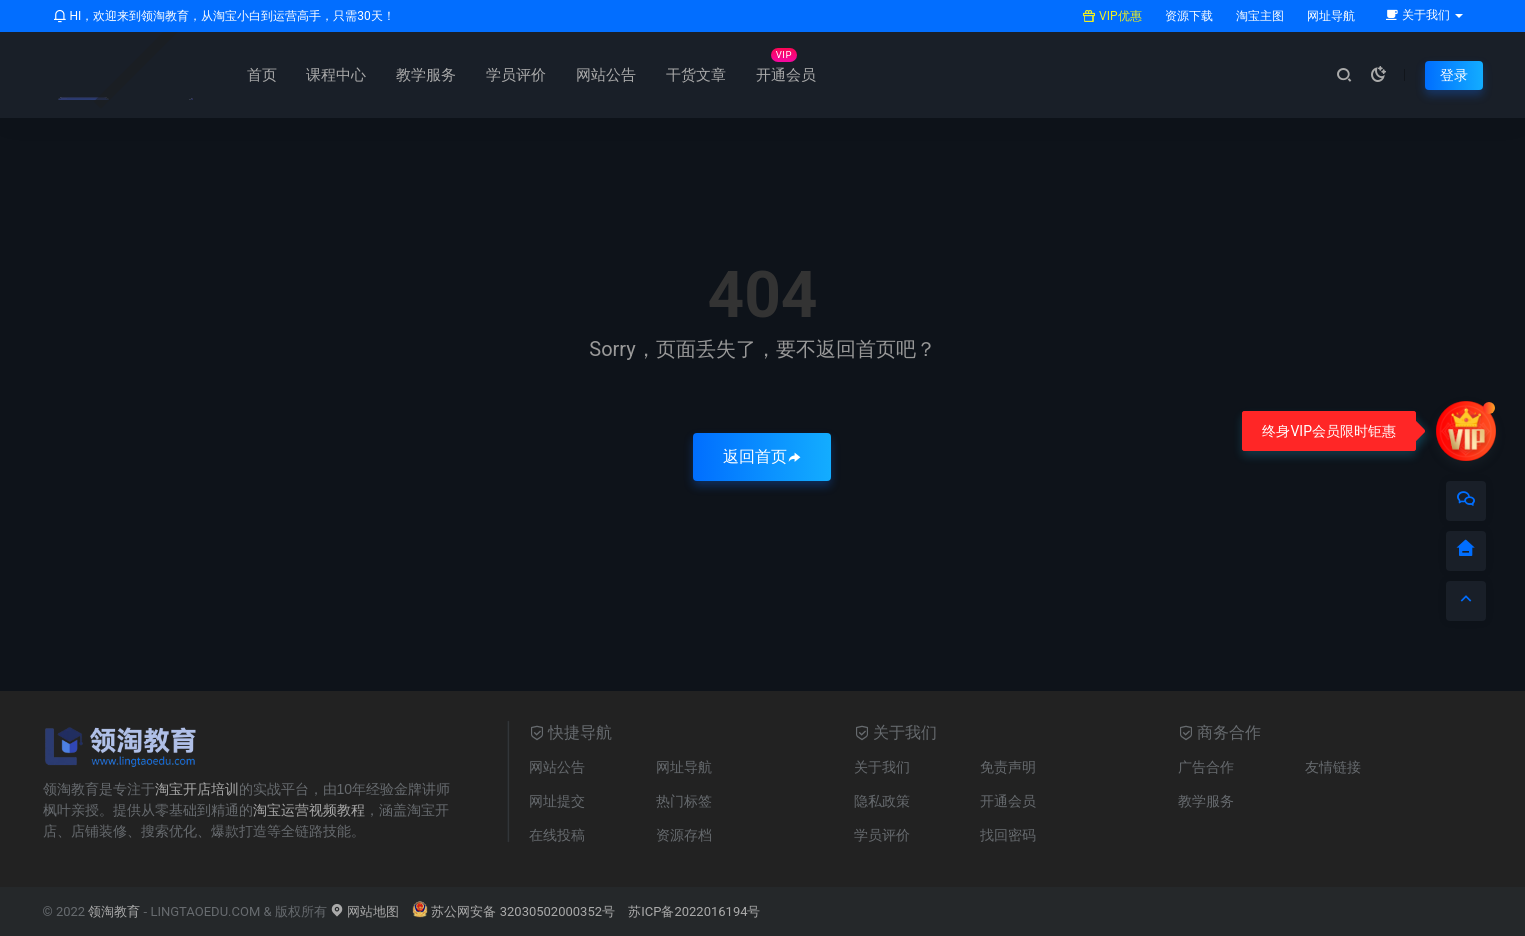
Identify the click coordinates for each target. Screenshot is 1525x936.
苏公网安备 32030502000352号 (513, 911)
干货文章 (696, 75)
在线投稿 (557, 835)
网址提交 (557, 801)
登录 (1454, 75)
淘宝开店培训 (197, 789)
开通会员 (786, 75)
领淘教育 (114, 911)
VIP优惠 (1111, 16)
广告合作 (1206, 767)
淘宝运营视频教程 (309, 810)
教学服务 (426, 75)
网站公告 (606, 75)
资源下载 (1187, 16)
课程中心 (336, 75)
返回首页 (762, 456)
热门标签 (684, 801)
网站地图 (364, 911)
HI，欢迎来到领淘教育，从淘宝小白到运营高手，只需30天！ (224, 16)
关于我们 (882, 767)
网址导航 (1329, 16)
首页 (262, 75)
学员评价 (516, 75)
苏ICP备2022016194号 (694, 911)
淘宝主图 (1258, 16)
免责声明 (1008, 767)
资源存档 (684, 835)
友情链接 (1333, 767)
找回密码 (1008, 835)
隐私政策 (882, 801)
